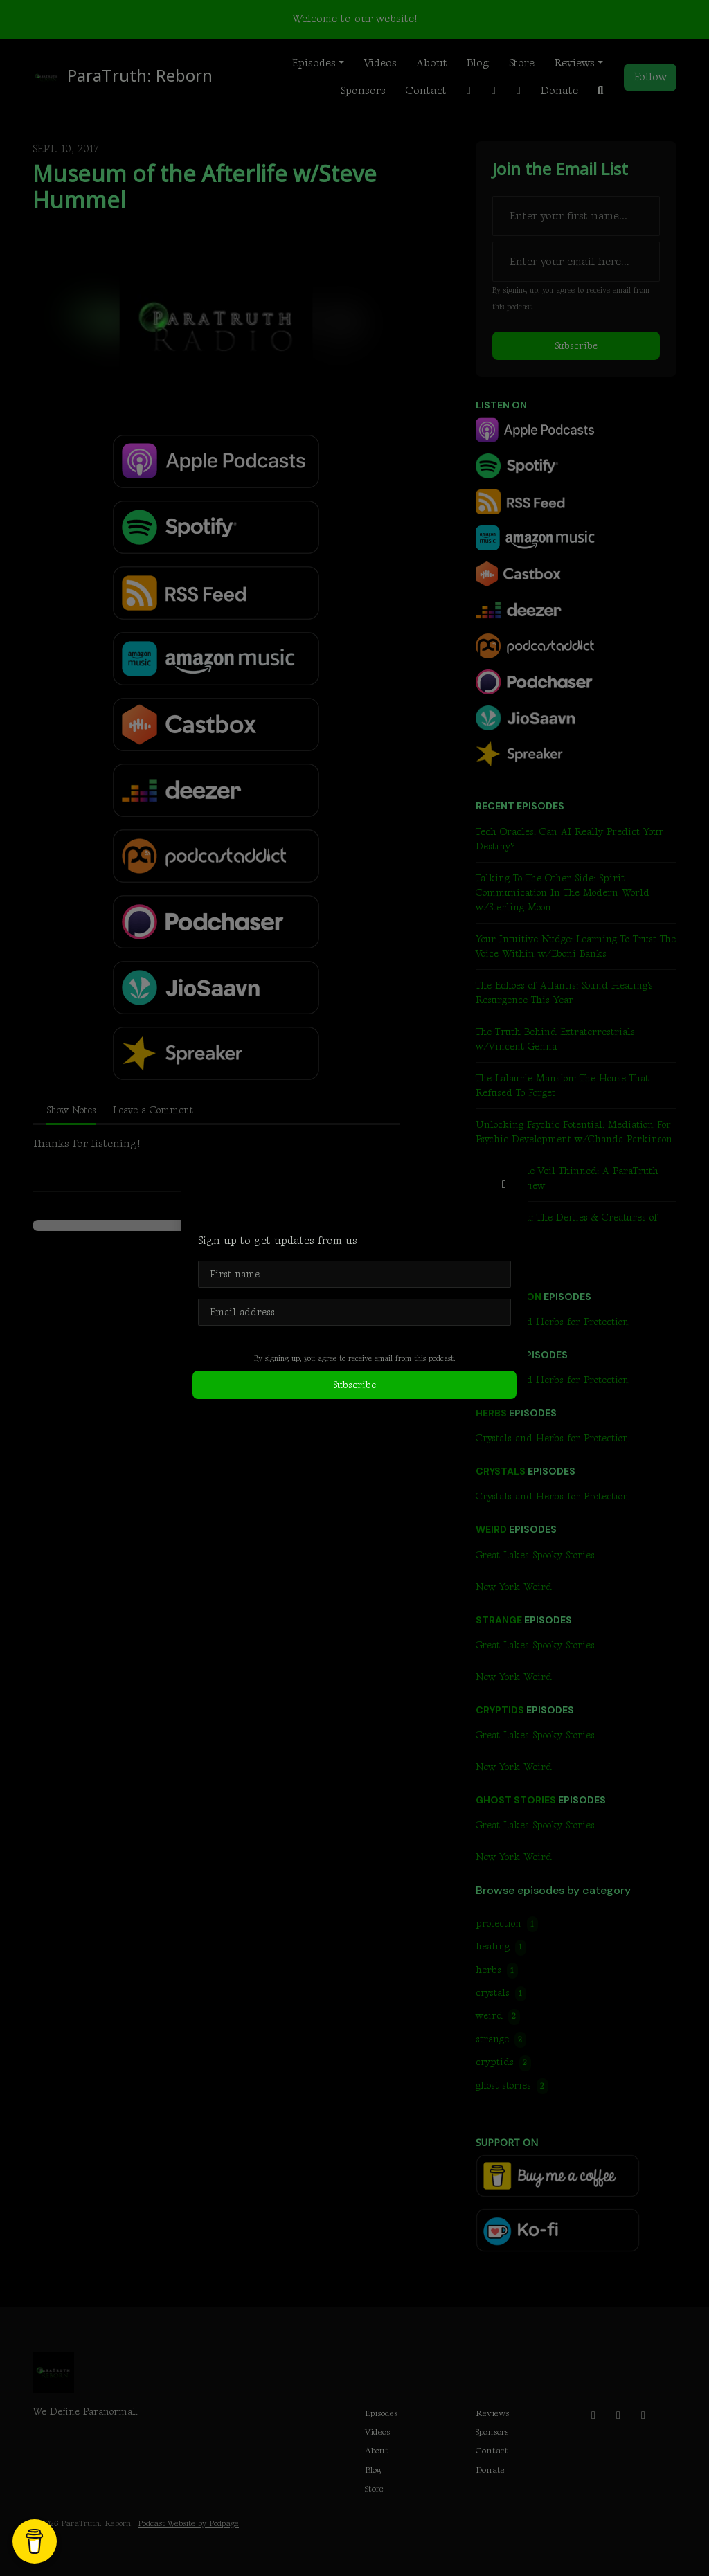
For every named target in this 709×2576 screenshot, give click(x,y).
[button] (504, 1185)
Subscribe (354, 1385)
